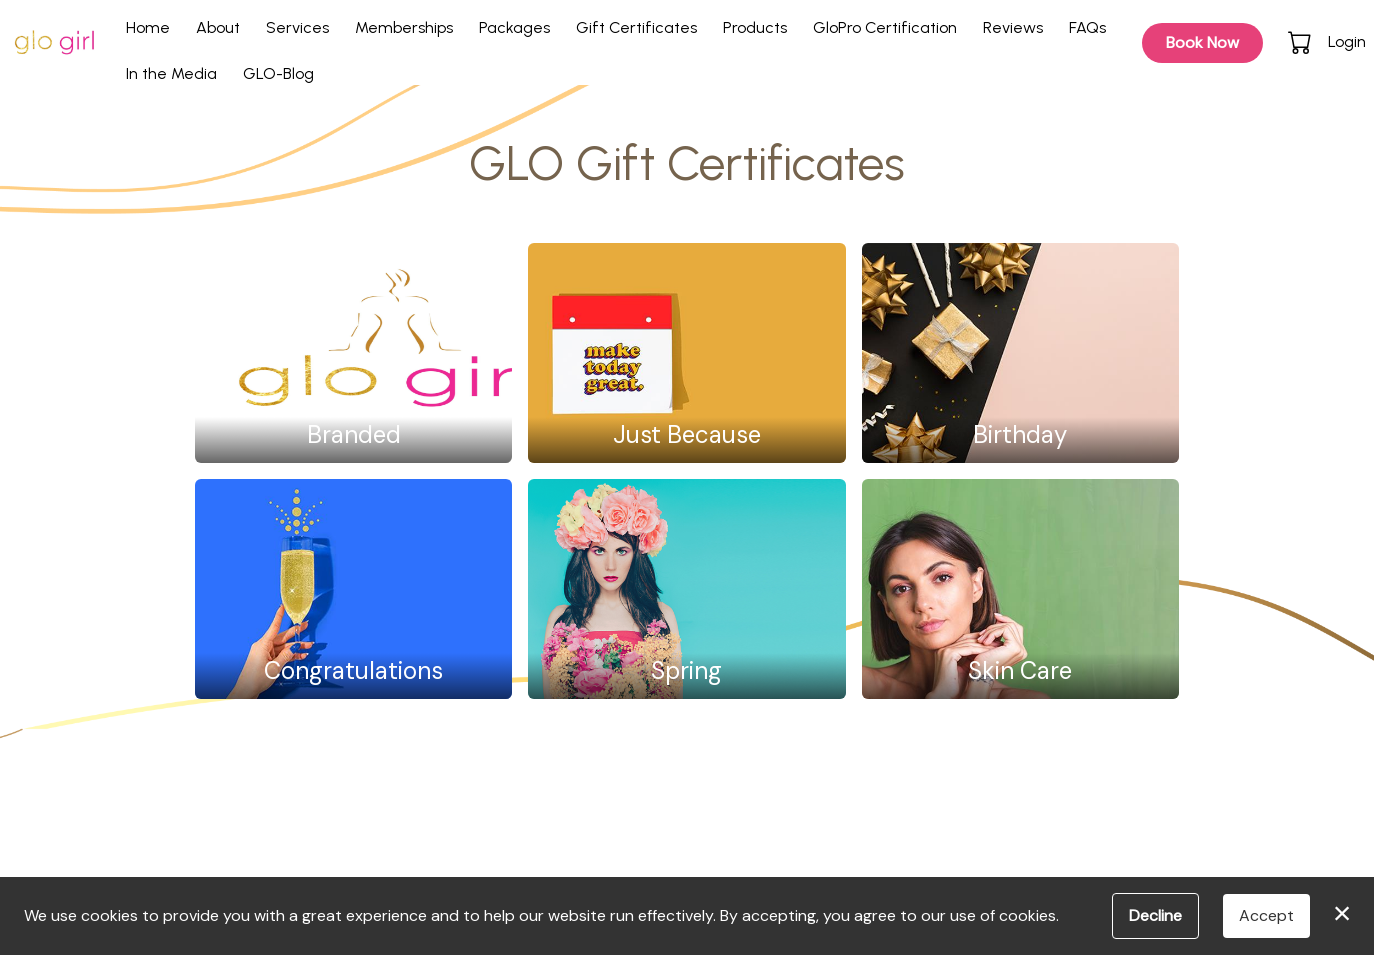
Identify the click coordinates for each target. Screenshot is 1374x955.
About (218, 27)
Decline (1155, 915)
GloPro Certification (885, 27)
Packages (514, 27)
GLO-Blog (278, 73)
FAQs (1087, 27)
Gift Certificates (636, 27)
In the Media (171, 73)
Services (297, 27)
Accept (1266, 915)
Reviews (1013, 27)
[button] (1301, 42)
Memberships (404, 27)
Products (755, 27)
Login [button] (1347, 41)
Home (148, 27)
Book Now (1202, 42)
